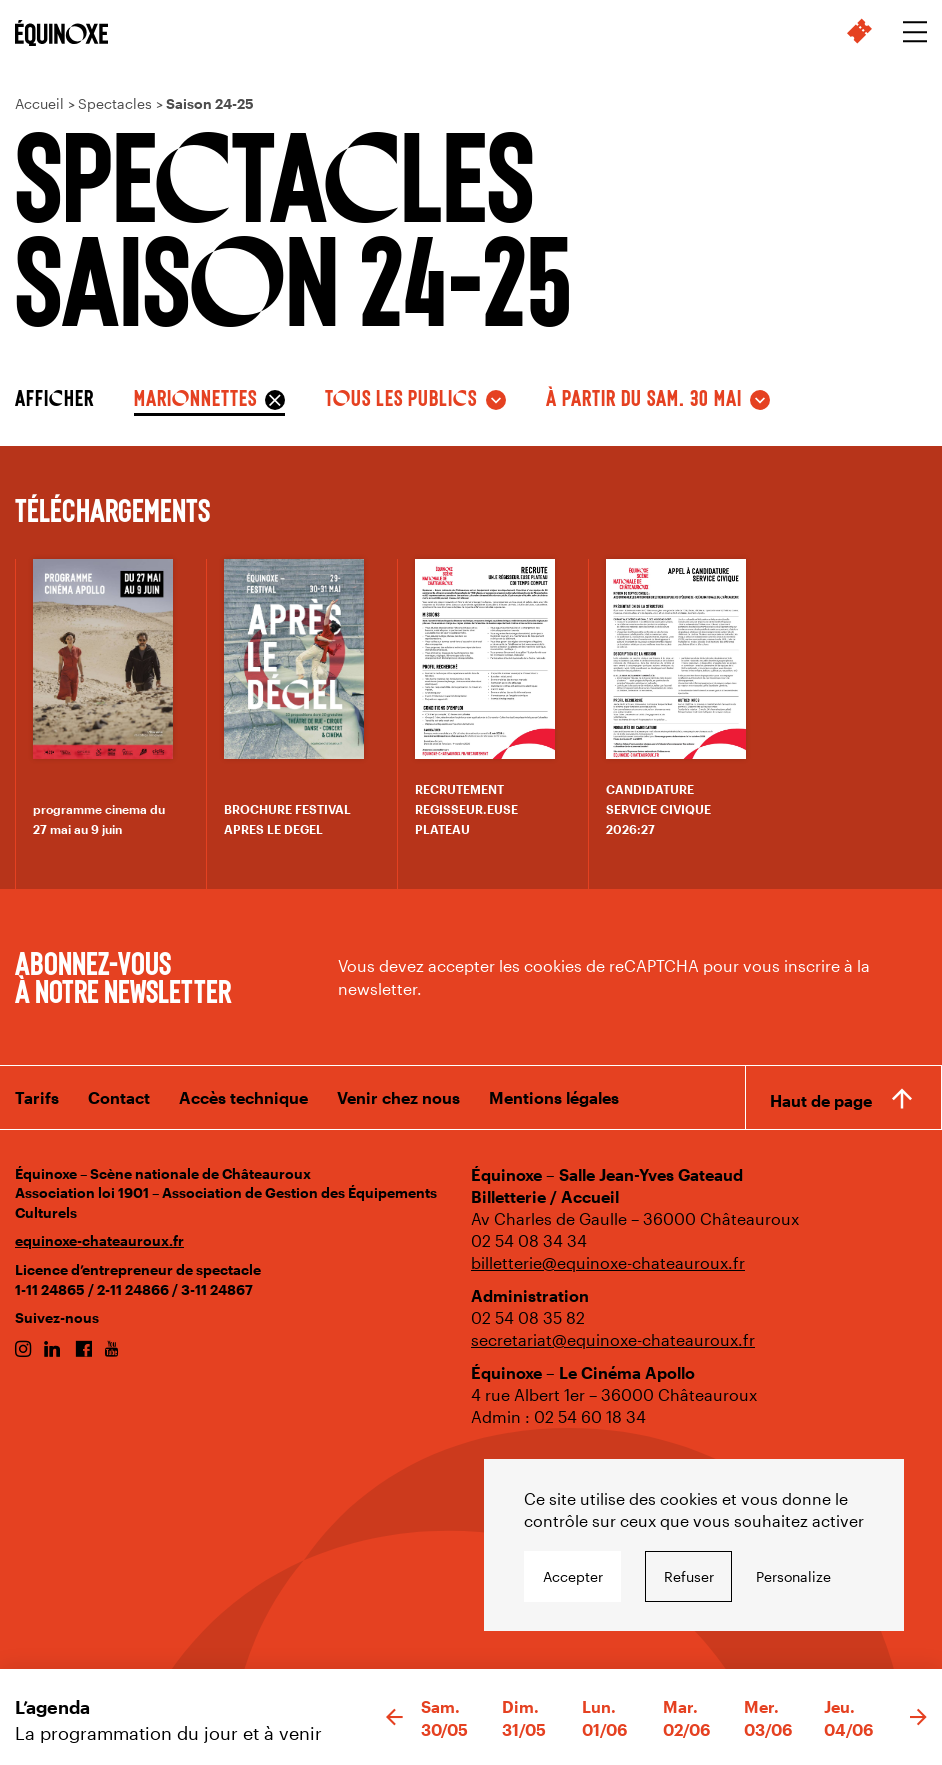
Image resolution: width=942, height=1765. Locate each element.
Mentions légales (554, 1097)
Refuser (689, 1576)
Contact (119, 1097)
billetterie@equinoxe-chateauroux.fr (608, 1262)
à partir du (644, 397)
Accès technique (243, 1097)
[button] (394, 1718)
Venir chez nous (398, 1097)
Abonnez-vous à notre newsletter (123, 976)
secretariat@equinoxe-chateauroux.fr (613, 1339)
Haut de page (821, 1100)
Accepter (573, 1576)
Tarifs (37, 1097)
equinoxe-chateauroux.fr (99, 1240)
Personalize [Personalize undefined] (793, 1576)
